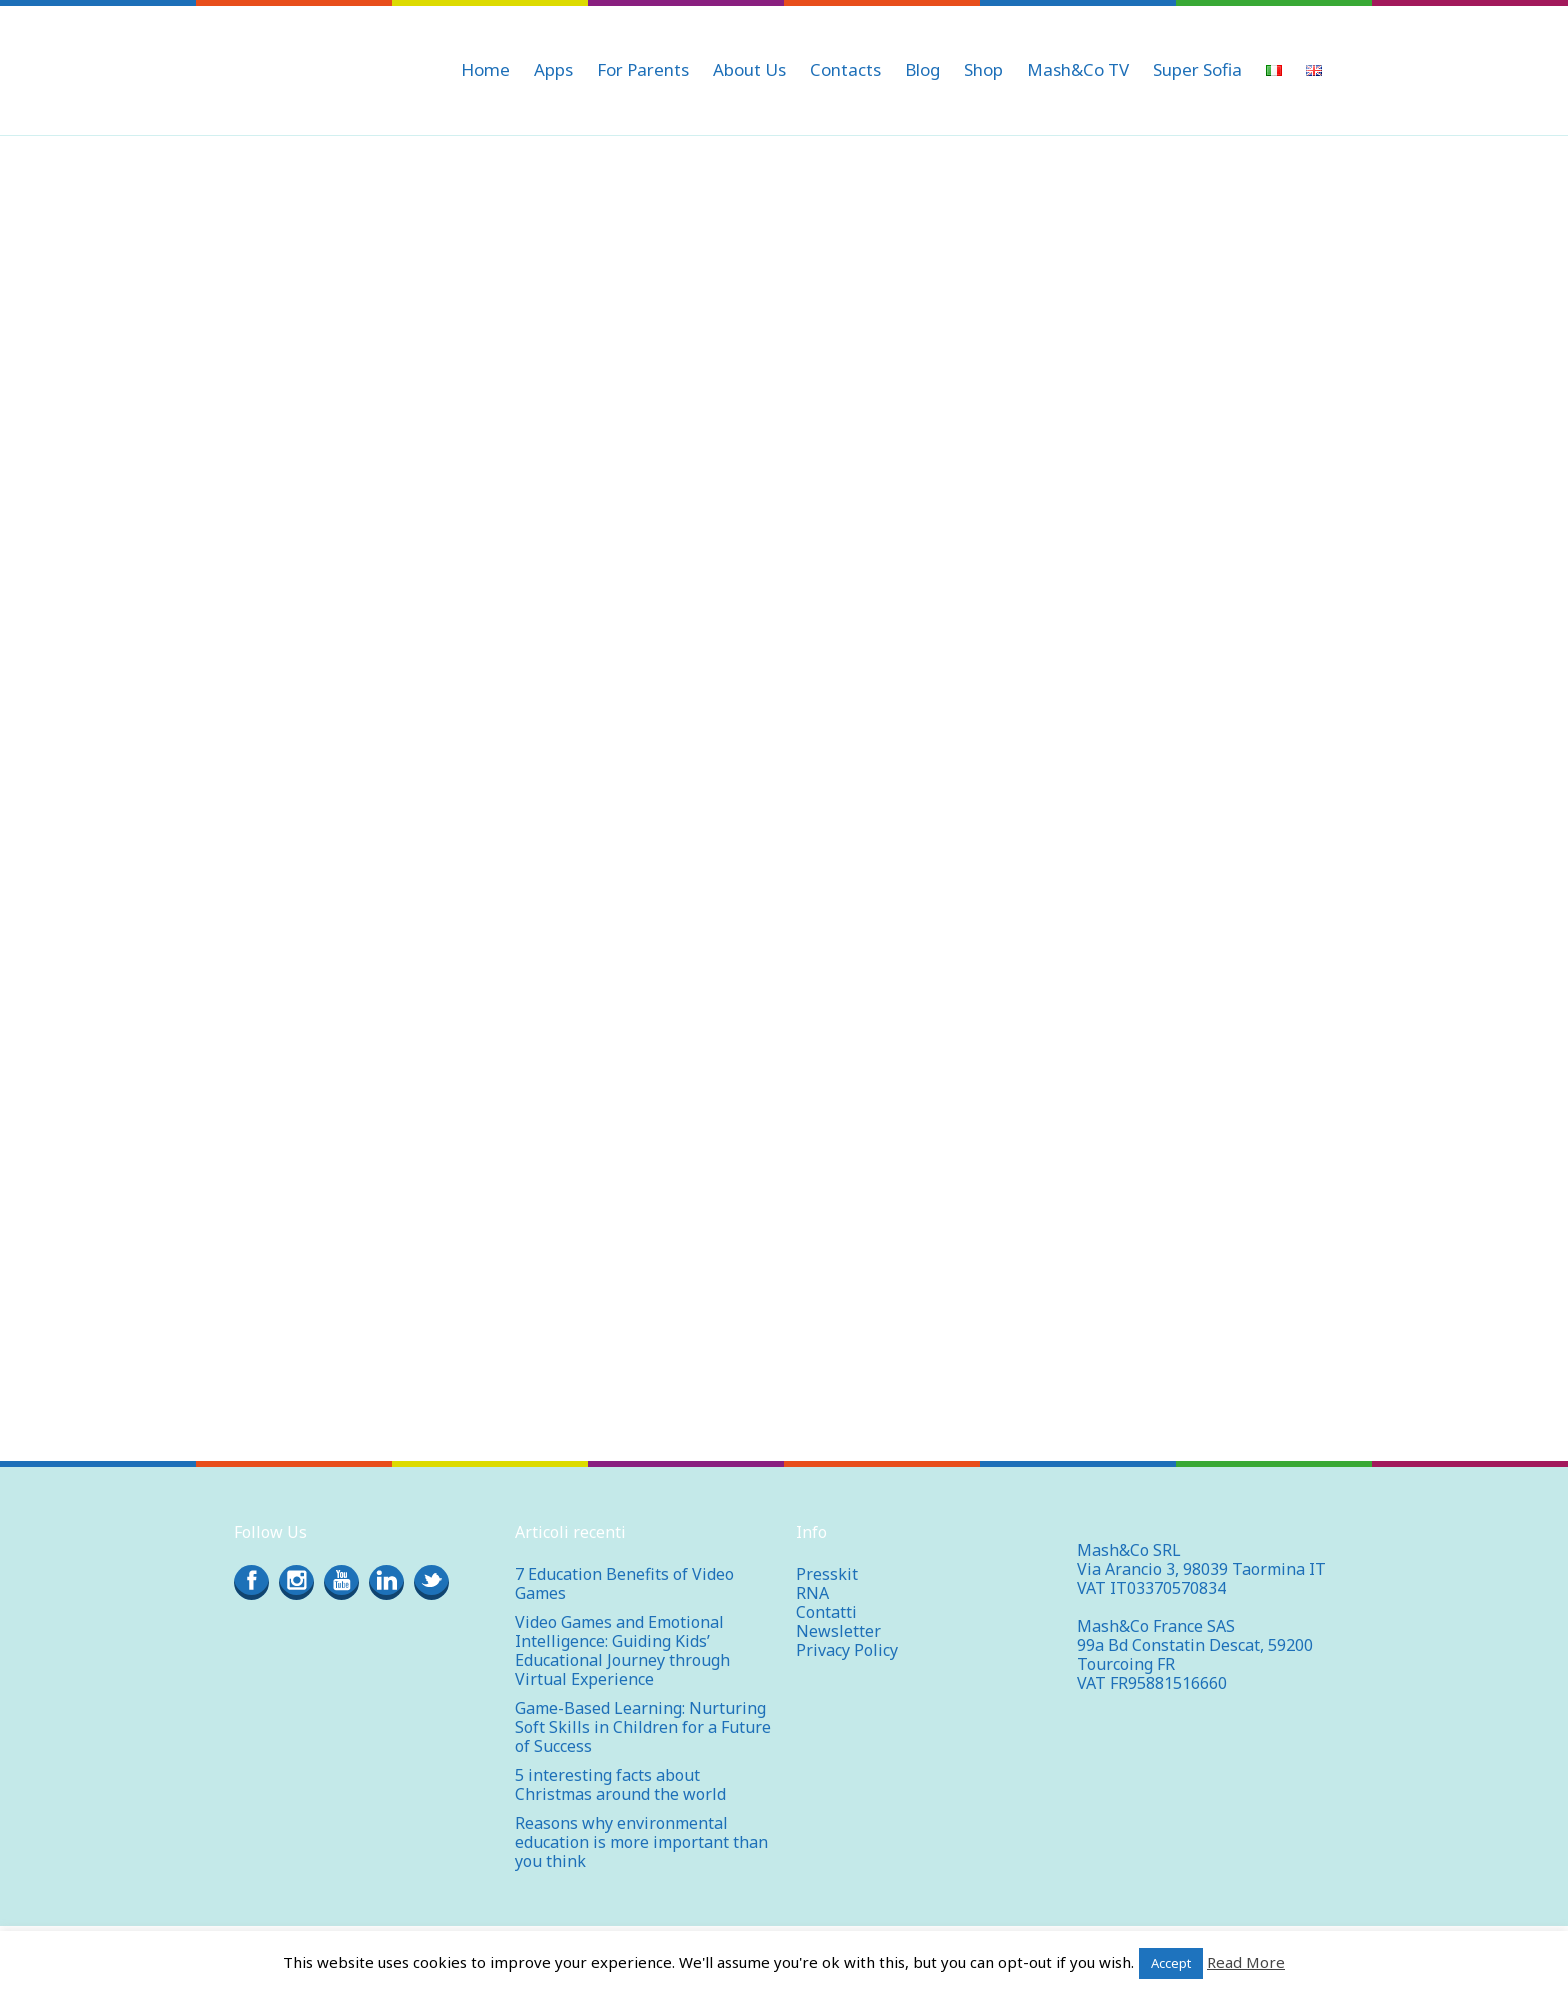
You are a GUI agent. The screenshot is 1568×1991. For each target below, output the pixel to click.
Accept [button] (1171, 1963)
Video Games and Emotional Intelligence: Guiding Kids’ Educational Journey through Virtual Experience (622, 1650)
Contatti (826, 1612)
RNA (812, 1593)
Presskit (827, 1574)
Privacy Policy (847, 1650)
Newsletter (838, 1631)
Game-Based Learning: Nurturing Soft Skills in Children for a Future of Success (643, 1727)
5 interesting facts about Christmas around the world (620, 1784)
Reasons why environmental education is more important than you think (641, 1842)
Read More (1246, 1962)
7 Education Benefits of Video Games (624, 1583)
